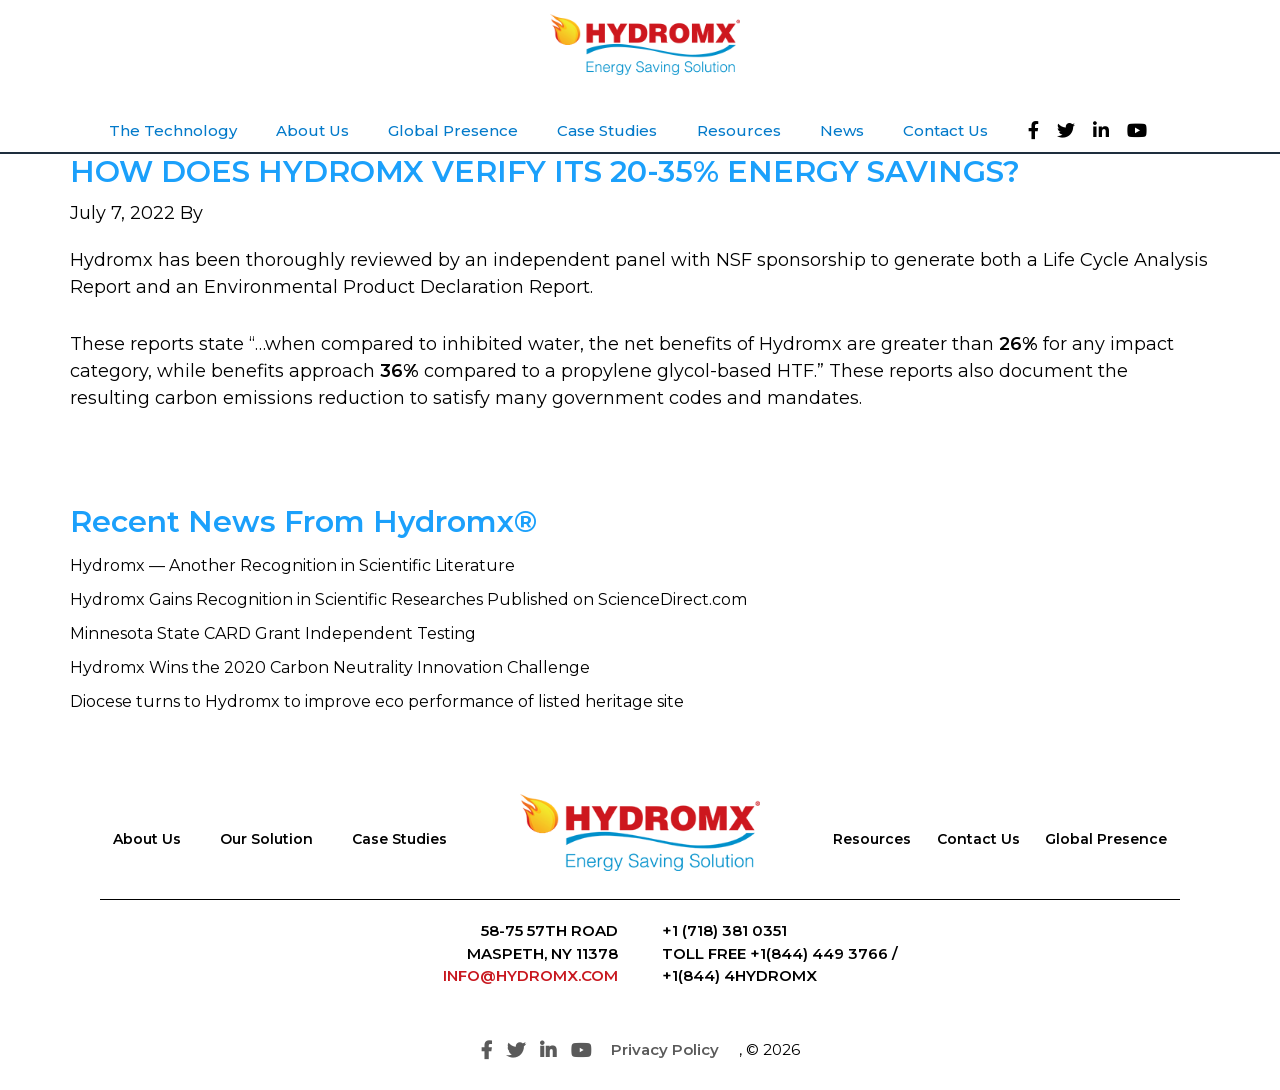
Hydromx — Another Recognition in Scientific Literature (292, 565)
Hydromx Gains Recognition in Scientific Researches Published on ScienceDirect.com (408, 599)
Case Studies (399, 839)
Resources (872, 839)
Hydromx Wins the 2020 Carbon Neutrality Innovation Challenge (330, 667)
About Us (147, 839)
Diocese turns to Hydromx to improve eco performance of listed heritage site (377, 701)
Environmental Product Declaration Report (397, 287)
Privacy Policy (665, 1049)
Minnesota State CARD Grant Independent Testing (273, 633)
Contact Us (978, 839)
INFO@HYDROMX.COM (530, 975)
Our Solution (266, 839)
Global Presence (1106, 839)
